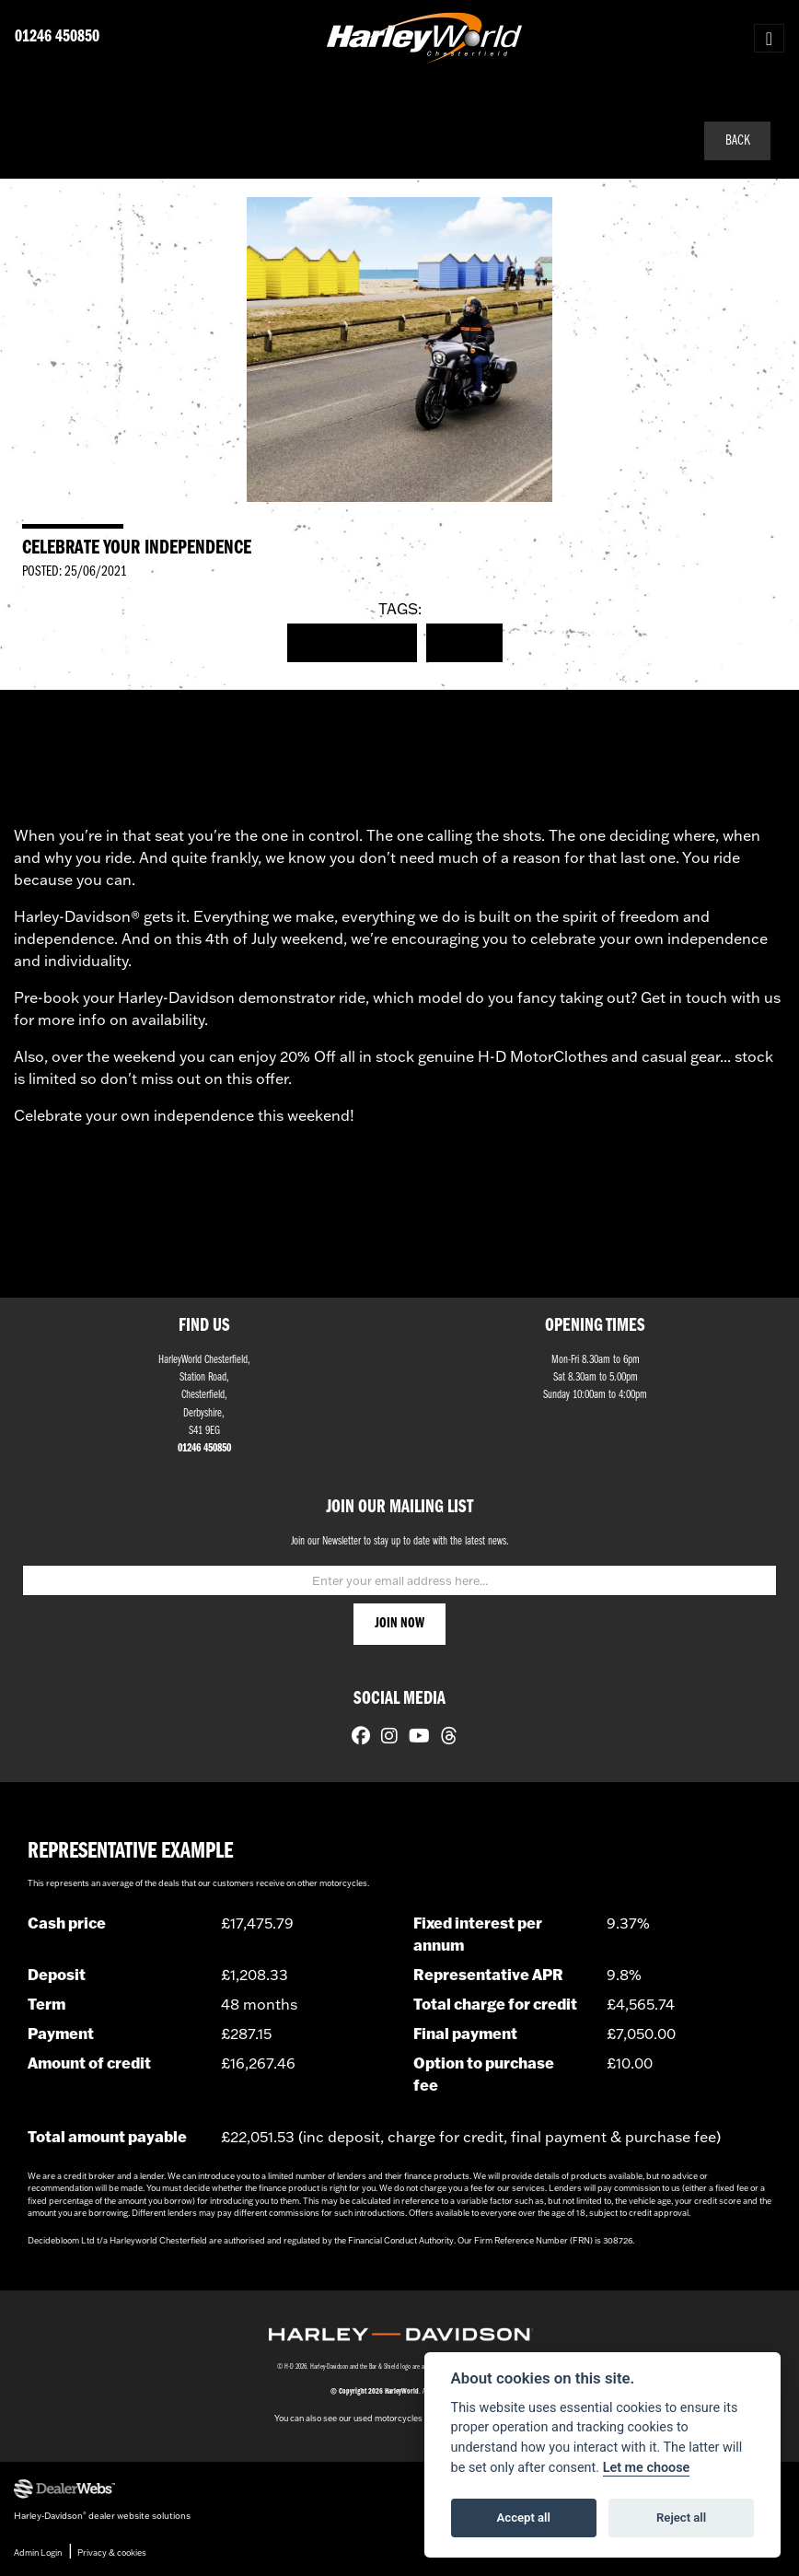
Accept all (523, 2517)
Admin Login (38, 2552)
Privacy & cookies (111, 2552)
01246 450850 (57, 37)
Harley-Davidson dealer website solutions (102, 2515)
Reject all (681, 2517)
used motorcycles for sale (403, 2418)
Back (737, 141)
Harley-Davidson (352, 642)
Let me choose (646, 2468)
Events (463, 642)
